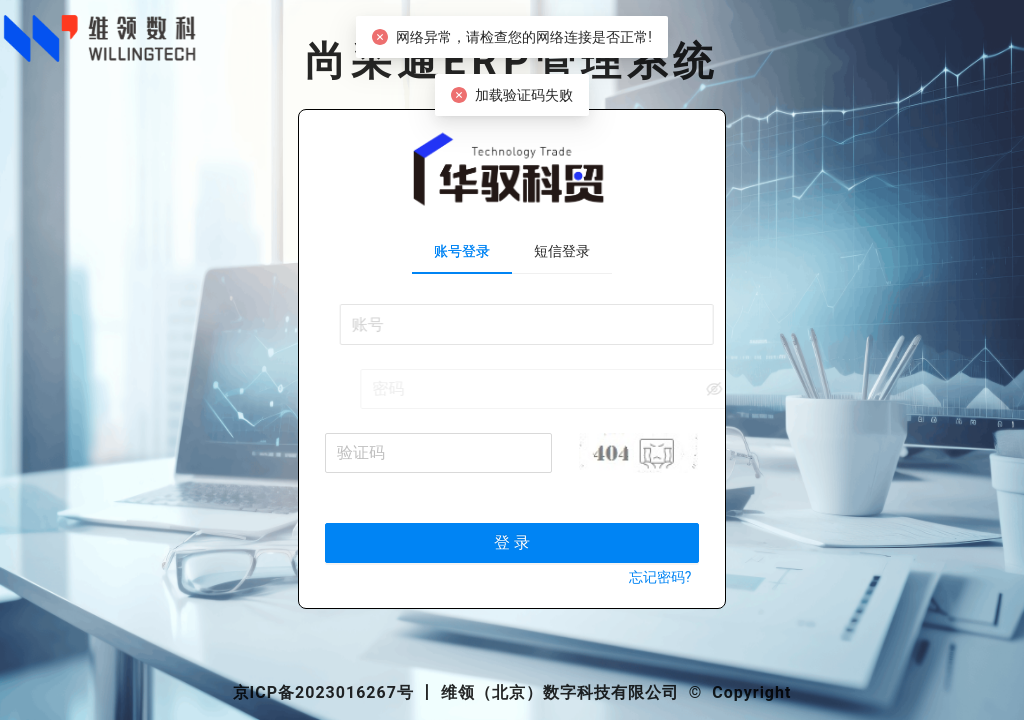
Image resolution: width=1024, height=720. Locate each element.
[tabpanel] (512, 456)
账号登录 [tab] (462, 251)
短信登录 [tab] (562, 251)
